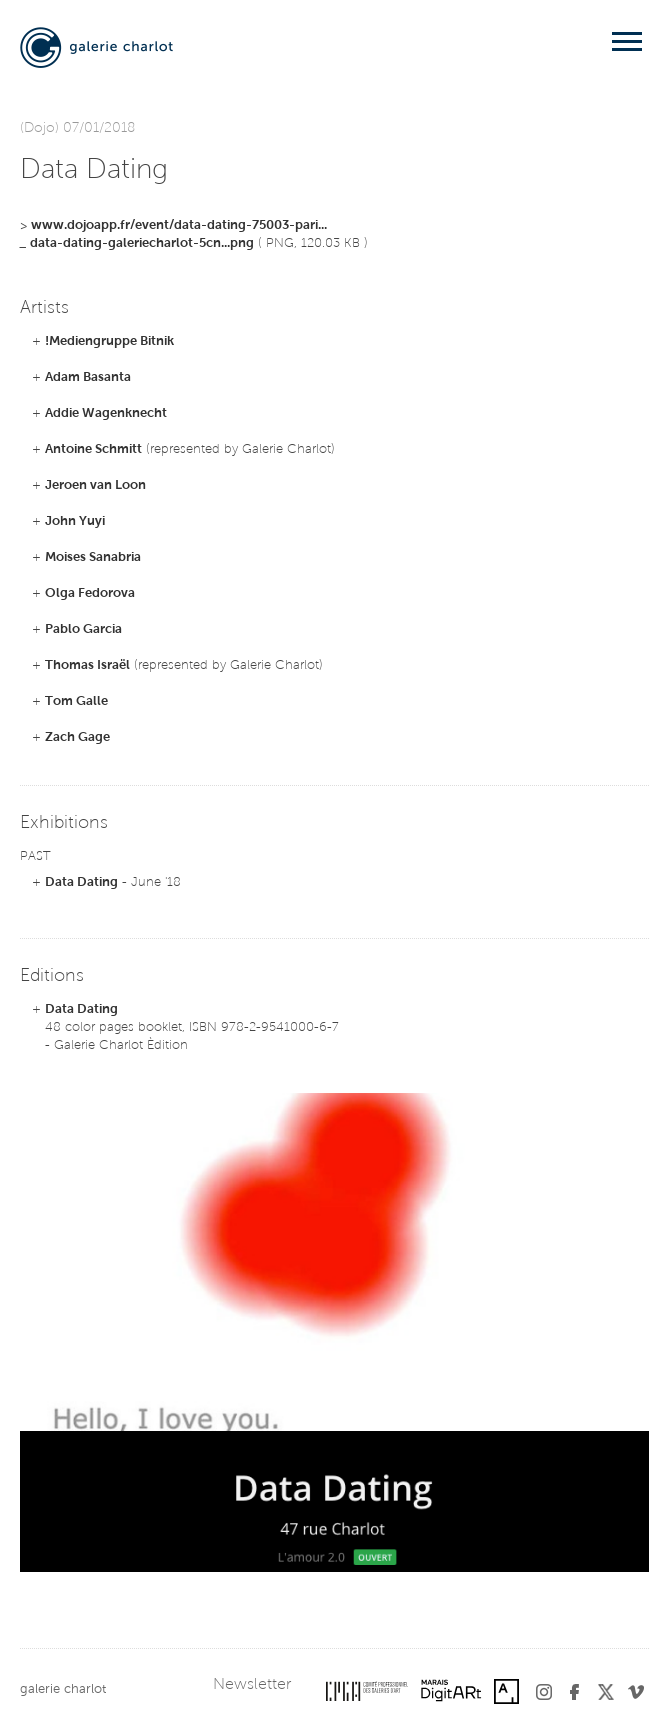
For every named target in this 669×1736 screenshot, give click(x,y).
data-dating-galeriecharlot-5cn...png (142, 243)
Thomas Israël (87, 665)
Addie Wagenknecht (106, 413)
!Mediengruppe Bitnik (109, 341)
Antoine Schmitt (93, 449)
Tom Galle (76, 701)
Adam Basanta (88, 377)
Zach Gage (77, 737)
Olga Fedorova (90, 593)
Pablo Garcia (83, 629)
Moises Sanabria (93, 557)
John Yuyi (75, 521)
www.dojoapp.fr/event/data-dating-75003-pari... (179, 225)
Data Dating (81, 882)
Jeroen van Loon (95, 485)
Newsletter (252, 1685)
